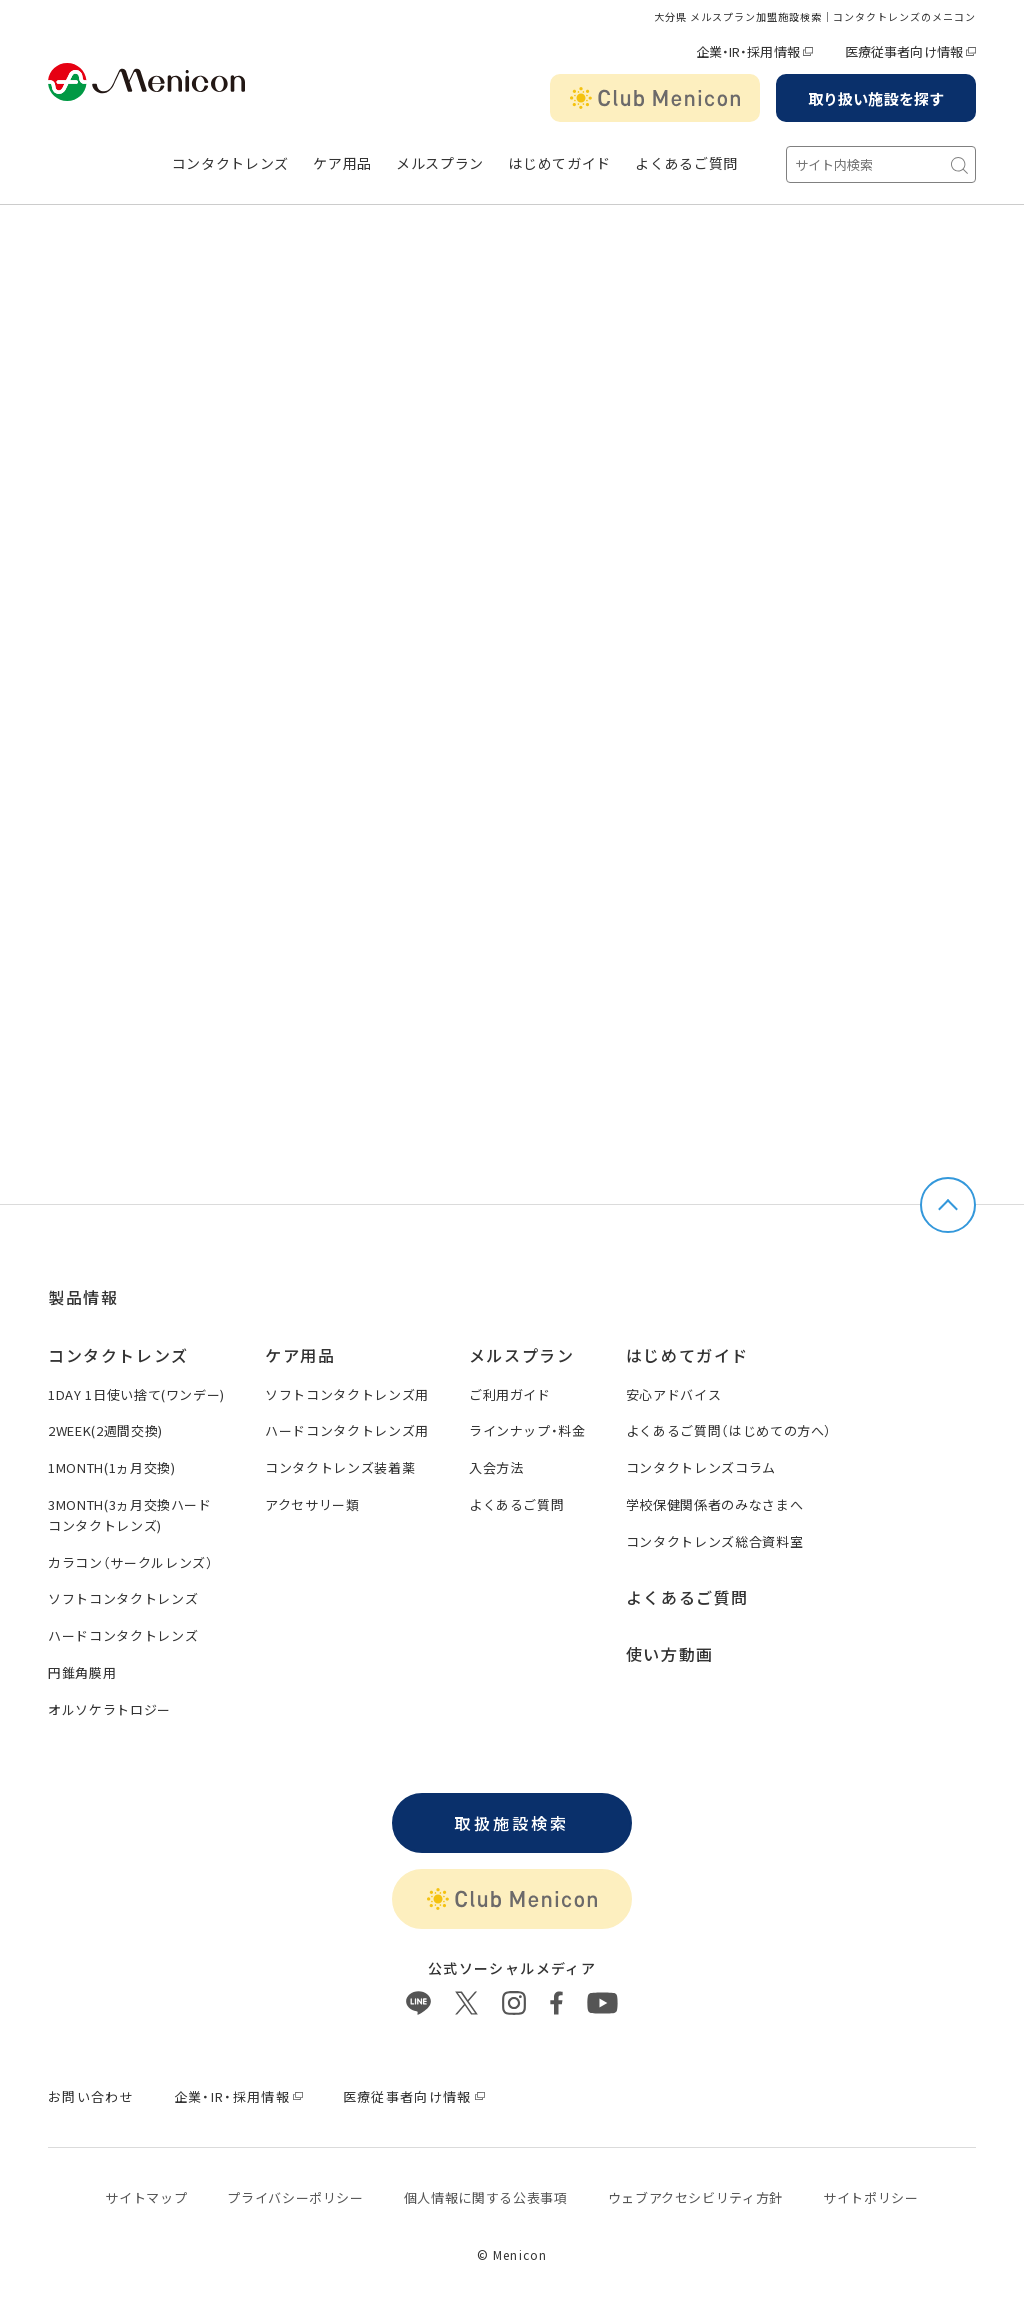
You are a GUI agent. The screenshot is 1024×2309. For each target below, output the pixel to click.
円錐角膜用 (82, 1672)
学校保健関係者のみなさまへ (714, 1504)
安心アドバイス (674, 1394)
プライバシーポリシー (295, 2197)
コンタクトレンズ (231, 163)
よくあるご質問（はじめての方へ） (729, 1430)
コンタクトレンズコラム (701, 1467)
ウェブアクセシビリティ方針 (695, 2197)
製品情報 (83, 1297)
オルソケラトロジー (109, 1709)
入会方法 (496, 1467)
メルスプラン (440, 163)
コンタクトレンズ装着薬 (340, 1467)
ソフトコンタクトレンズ (123, 1598)
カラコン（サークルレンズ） (130, 1562)
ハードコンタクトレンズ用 (347, 1430)
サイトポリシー (871, 2197)
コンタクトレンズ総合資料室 (714, 1541)
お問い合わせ (91, 2096)
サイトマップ (146, 2197)
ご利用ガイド (510, 1394)
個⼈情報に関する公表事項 (486, 2197)
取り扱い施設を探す (876, 98)
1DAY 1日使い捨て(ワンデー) (136, 1394)
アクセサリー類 (312, 1504)
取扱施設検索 (511, 1823)
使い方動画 (670, 1654)
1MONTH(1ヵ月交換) (111, 1467)
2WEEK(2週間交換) (105, 1430)
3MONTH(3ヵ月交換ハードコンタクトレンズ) (130, 1515)
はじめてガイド (559, 163)
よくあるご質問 (686, 163)
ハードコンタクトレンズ (123, 1635)
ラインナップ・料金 (527, 1430)
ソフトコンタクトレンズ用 (347, 1394)
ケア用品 (342, 163)
